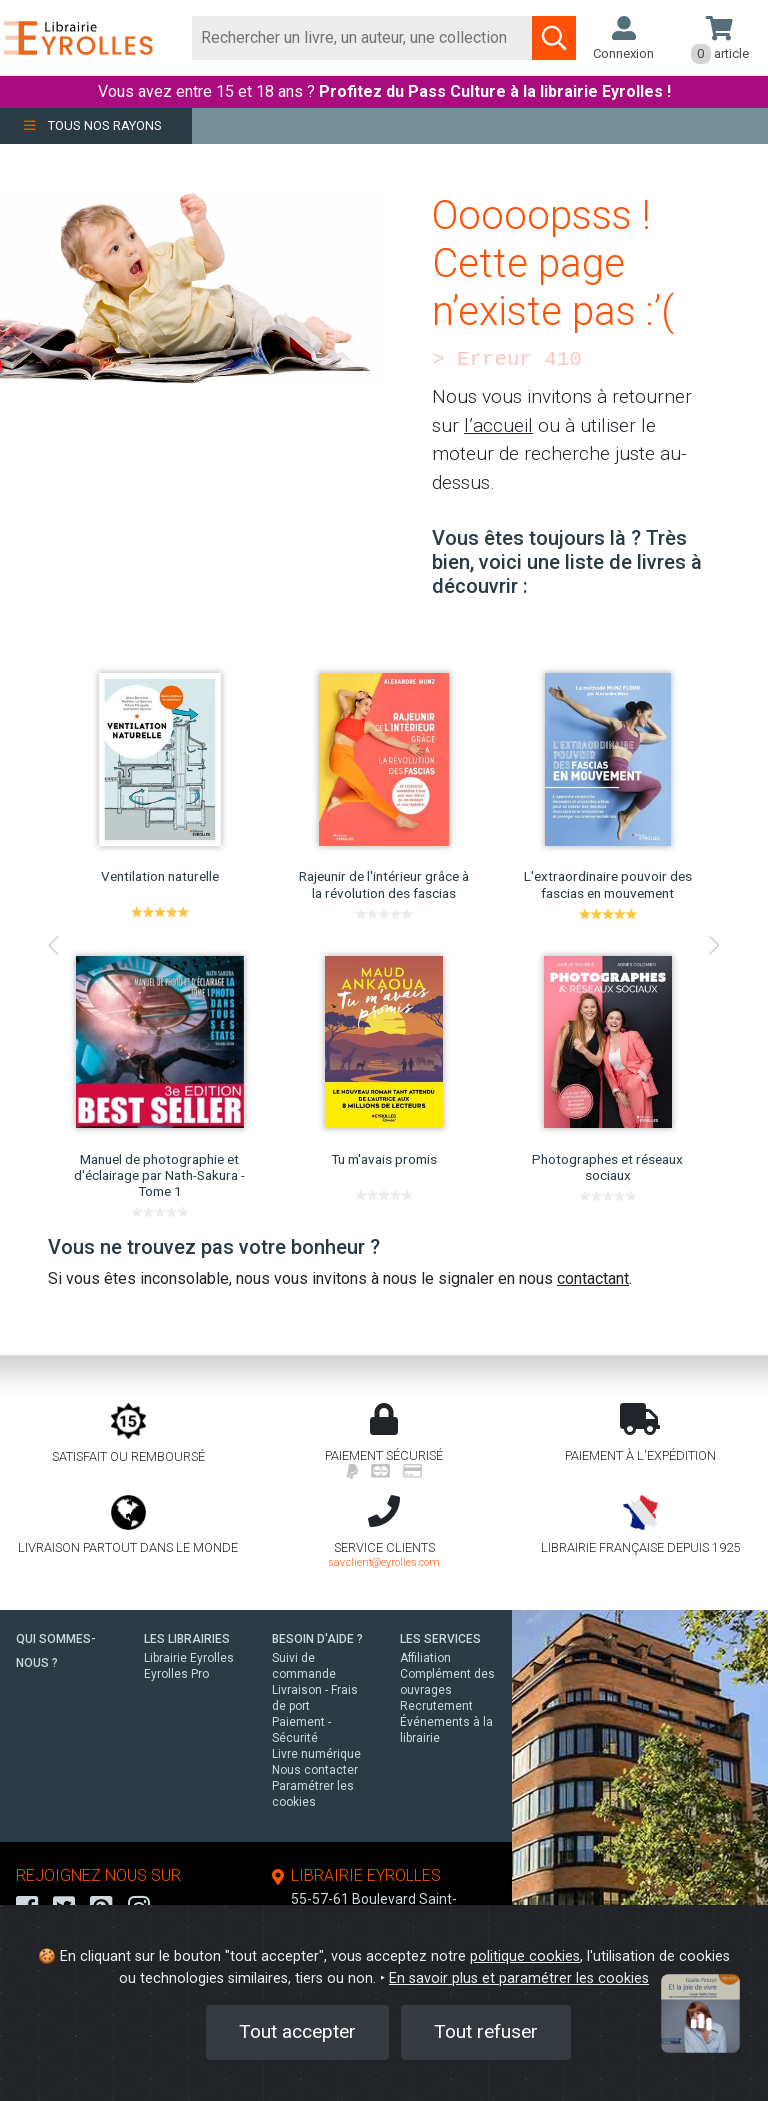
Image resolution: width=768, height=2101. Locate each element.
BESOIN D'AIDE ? (317, 1639)
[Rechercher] (362, 38)
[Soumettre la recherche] (554, 38)
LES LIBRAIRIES (187, 1639)
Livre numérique (316, 1754)
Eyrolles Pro (176, 1674)
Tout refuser (486, 2031)
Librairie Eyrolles (189, 1658)
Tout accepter (297, 2031)
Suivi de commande (304, 1666)
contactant (593, 1278)
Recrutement (436, 1706)
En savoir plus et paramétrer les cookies (519, 1978)
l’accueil (498, 425)
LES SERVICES (440, 1639)
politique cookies (525, 1956)
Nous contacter (315, 1770)
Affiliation (425, 1658)
